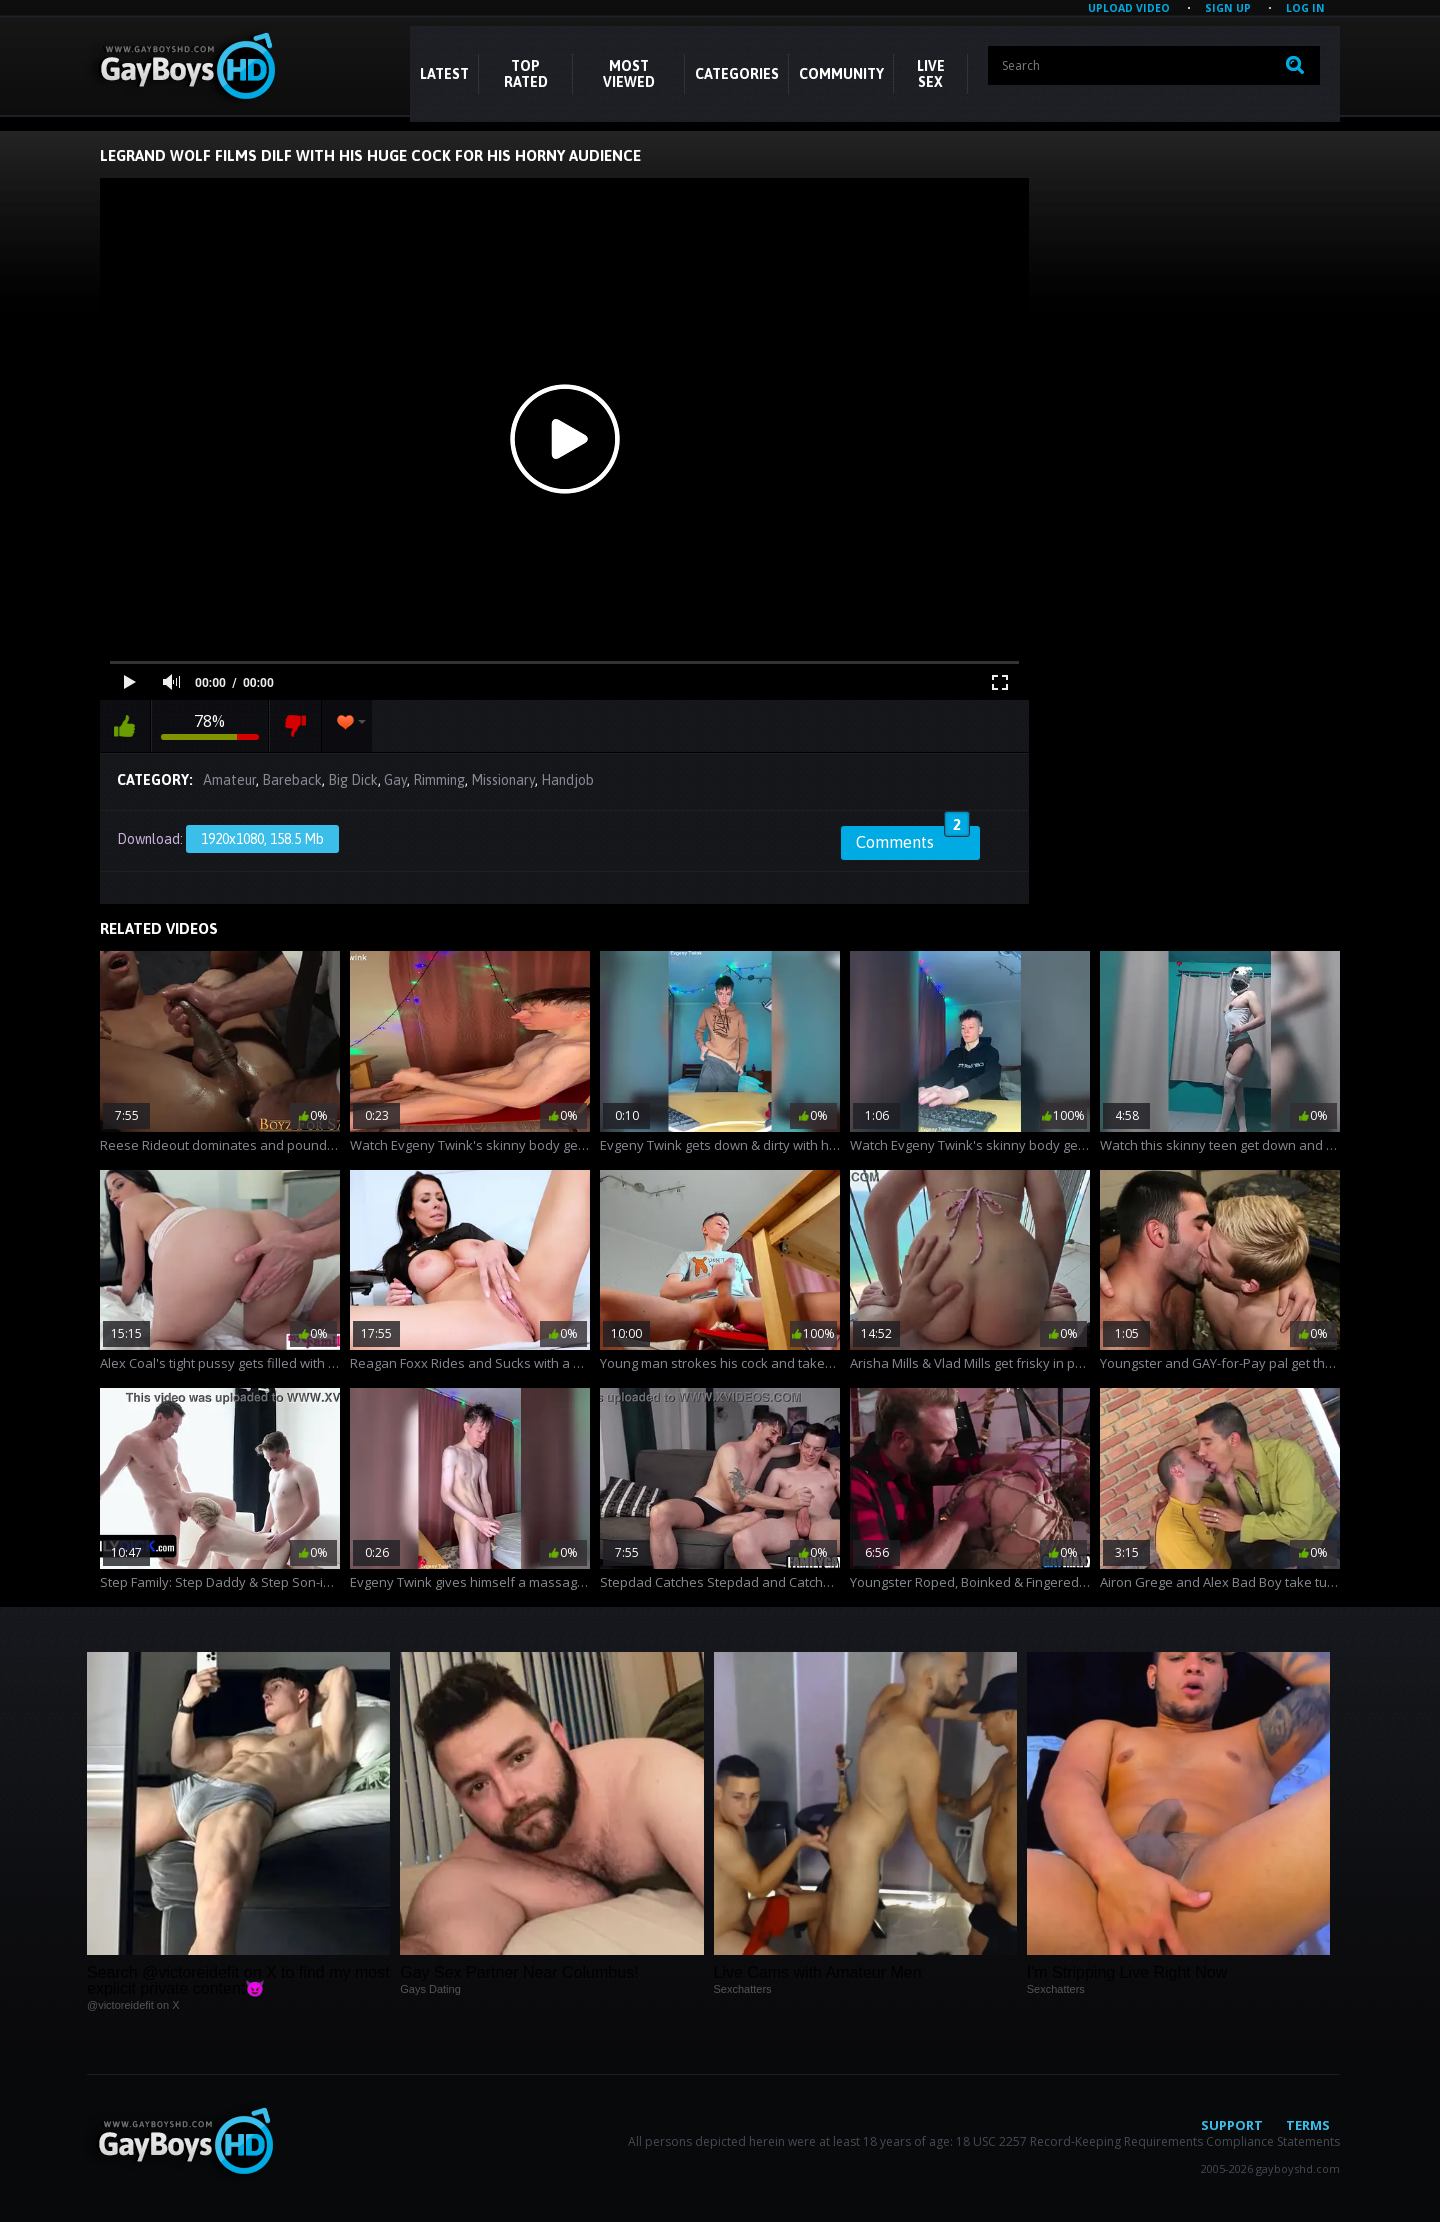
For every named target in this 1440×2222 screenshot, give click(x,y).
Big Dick (353, 780)
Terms (1308, 2125)
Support (1232, 2125)
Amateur (229, 780)
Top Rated (526, 74)
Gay (395, 780)
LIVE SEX (931, 74)
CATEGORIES (737, 74)
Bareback (292, 780)
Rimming (439, 780)
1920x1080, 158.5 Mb (262, 839)
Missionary (503, 780)
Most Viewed (629, 74)
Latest (444, 74)
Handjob (567, 780)
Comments (913, 839)
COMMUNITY (841, 74)
